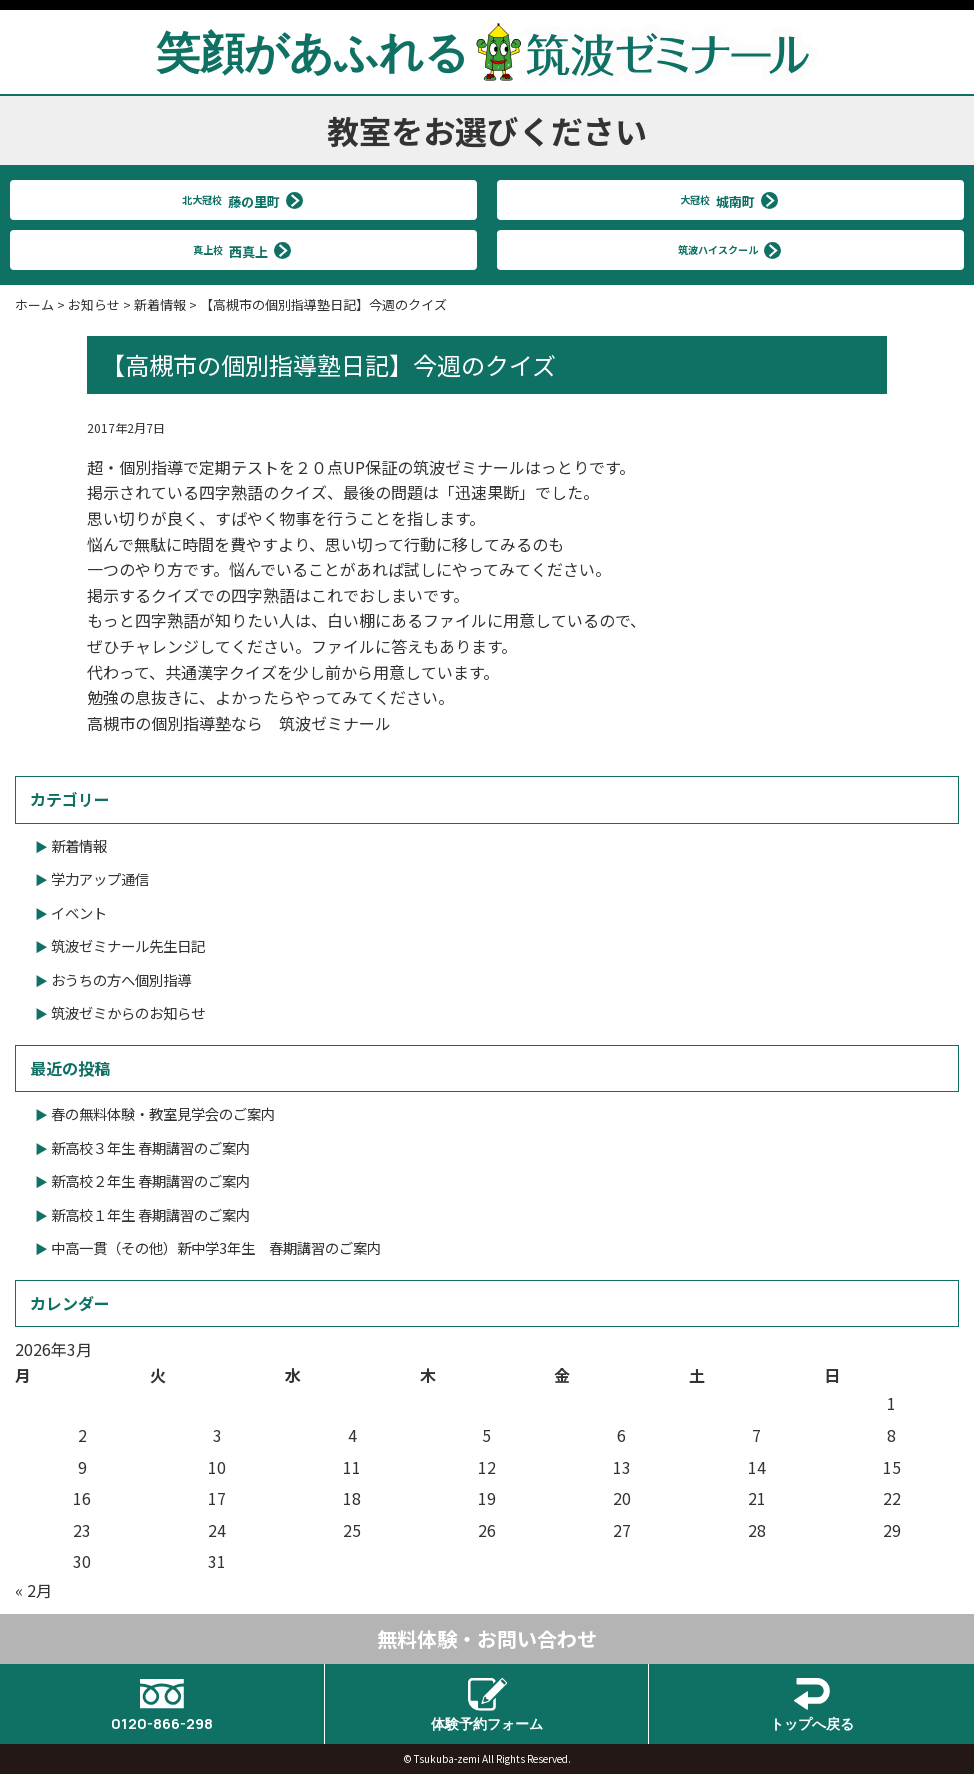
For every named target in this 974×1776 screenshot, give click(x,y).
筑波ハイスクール (722, 249)
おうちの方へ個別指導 (121, 979)
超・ (103, 467)
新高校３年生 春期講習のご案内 (150, 1147)
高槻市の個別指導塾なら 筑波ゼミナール (239, 723)
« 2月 (33, 1590)
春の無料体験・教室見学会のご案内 (163, 1113)
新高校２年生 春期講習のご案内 (150, 1180)
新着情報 (79, 845)
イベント (79, 912)
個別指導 (151, 467)
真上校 (235, 249)
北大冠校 (235, 199)
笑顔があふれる (487, 51)
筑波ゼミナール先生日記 (128, 945)
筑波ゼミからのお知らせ (128, 1012)
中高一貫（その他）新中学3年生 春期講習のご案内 (216, 1247)
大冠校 (722, 199)
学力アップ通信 (100, 878)
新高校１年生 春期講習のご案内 (150, 1214)
